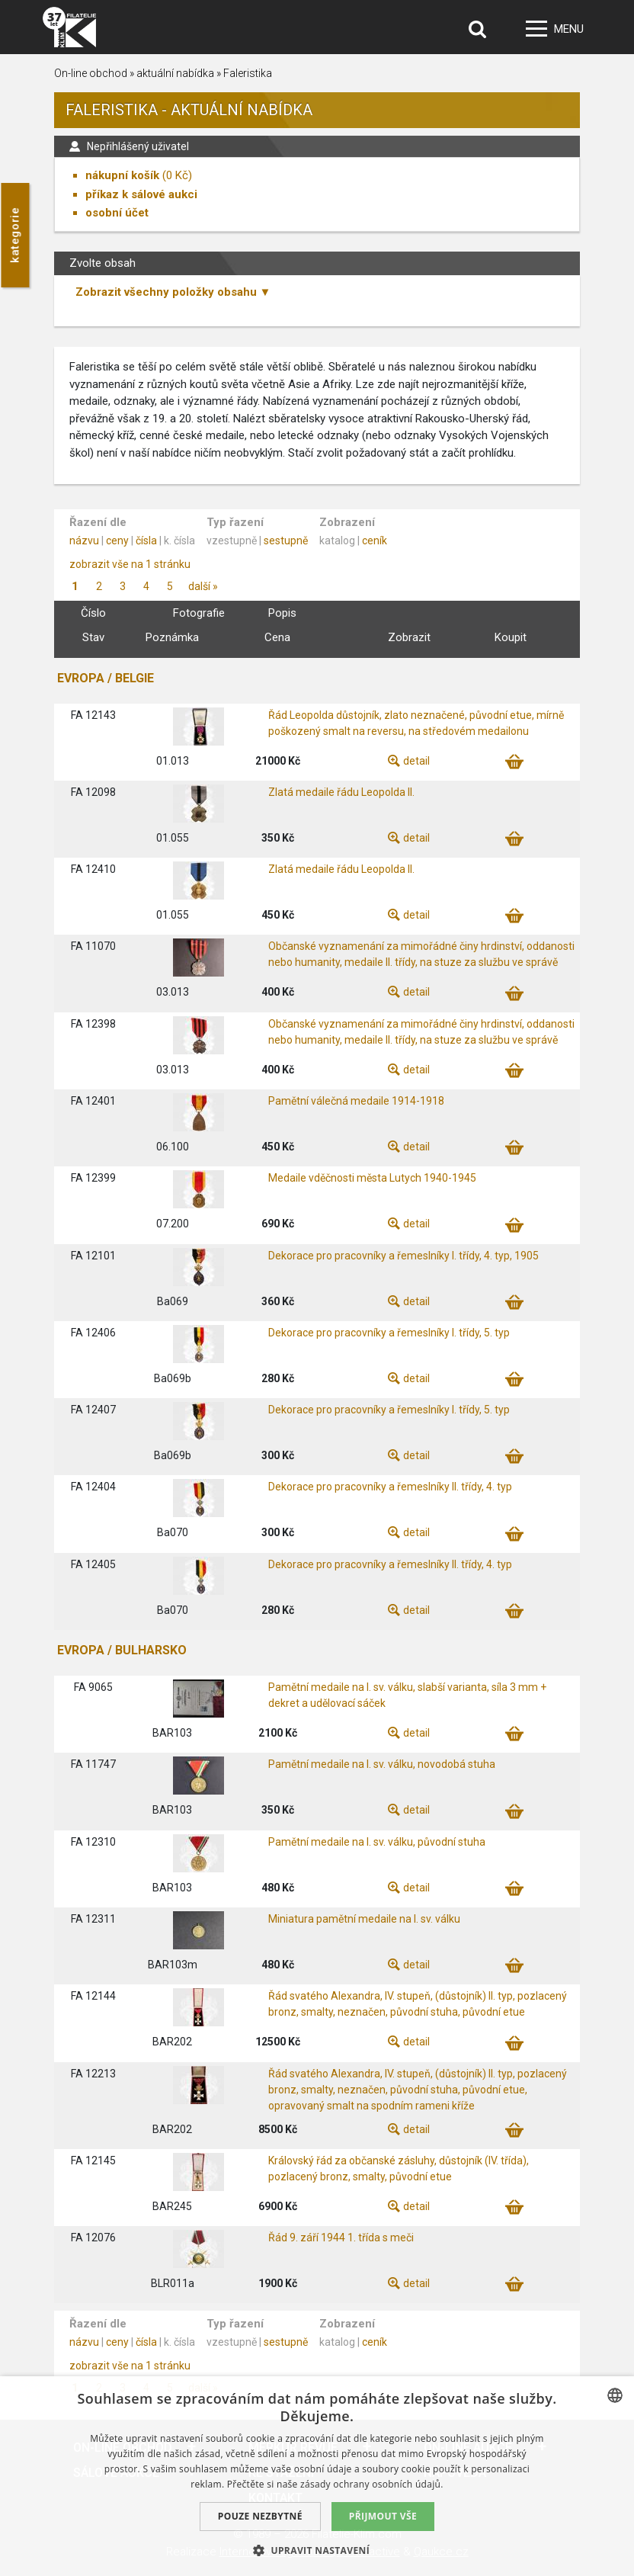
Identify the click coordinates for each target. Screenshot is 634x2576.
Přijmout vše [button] (383, 2516)
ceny (117, 540)
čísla (146, 540)
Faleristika (247, 73)
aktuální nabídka (175, 73)
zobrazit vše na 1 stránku (130, 564)
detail (416, 761)
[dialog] (317, 2476)
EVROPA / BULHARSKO (122, 1650)
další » (203, 586)
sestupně (286, 540)
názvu (84, 540)
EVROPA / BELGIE (105, 678)
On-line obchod (90, 73)
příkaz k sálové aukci (141, 194)
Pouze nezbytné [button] (260, 2516)
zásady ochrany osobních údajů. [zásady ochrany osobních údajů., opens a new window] (371, 2484)
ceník (374, 540)
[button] (317, 2550)
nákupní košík (122, 175)
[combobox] (615, 2395)
